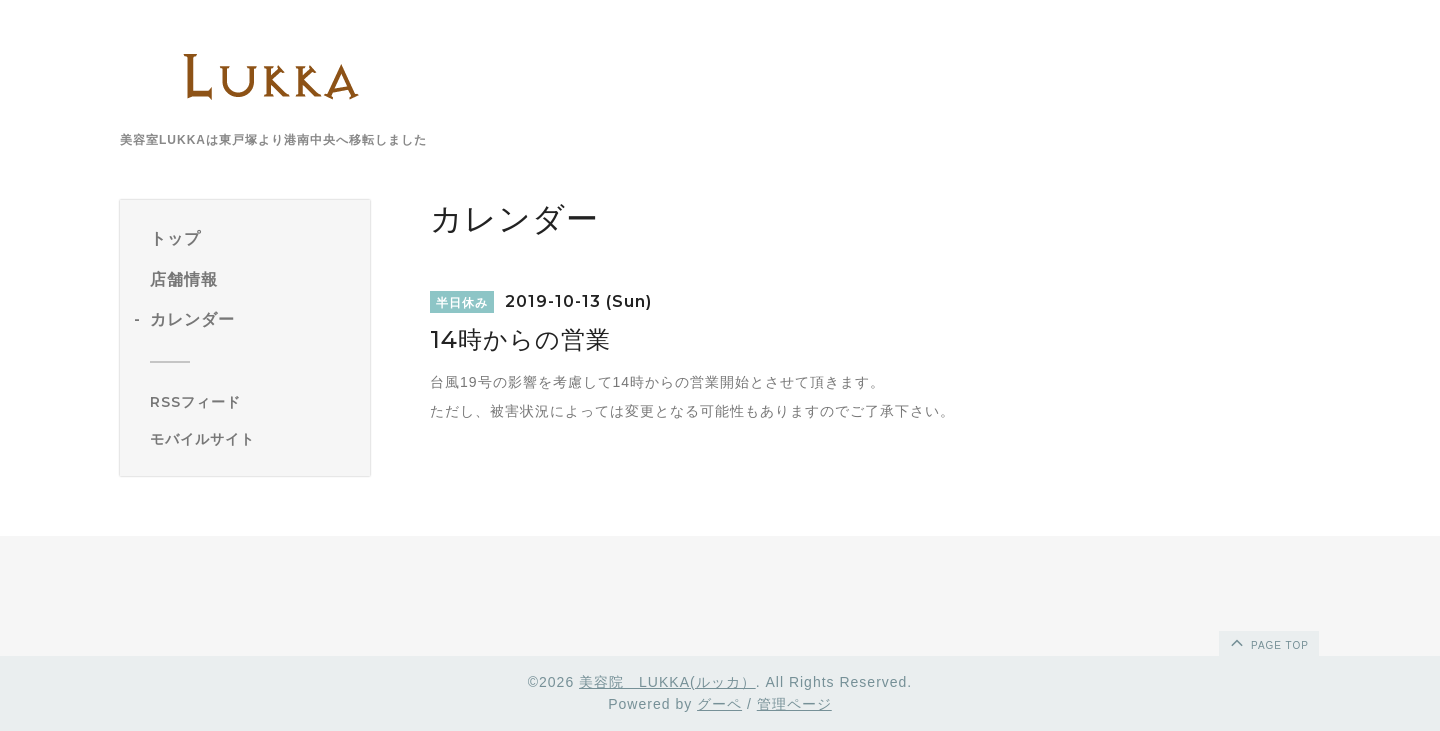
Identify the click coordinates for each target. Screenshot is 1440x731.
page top (1268, 642)
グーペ (719, 704)
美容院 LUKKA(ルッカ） (667, 682)
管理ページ (794, 704)
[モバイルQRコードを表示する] (252, 439)
